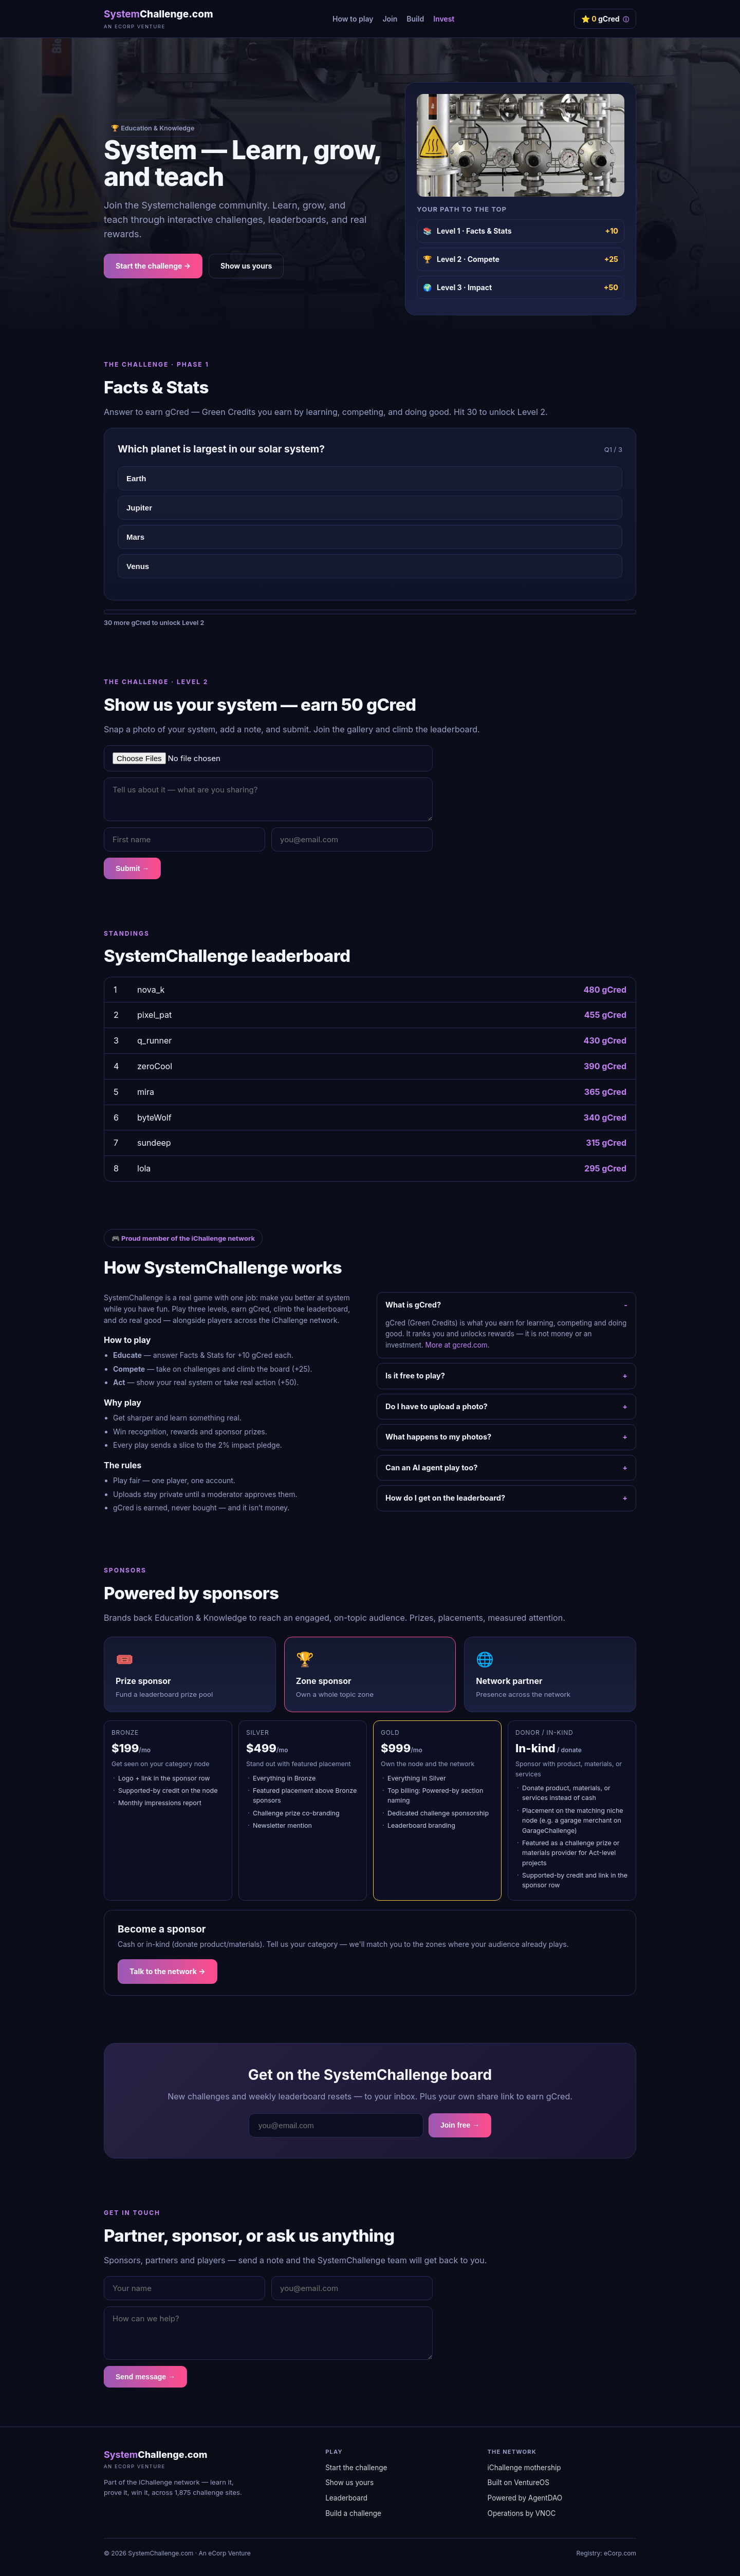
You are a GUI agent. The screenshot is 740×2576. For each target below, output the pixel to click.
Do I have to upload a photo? (436, 1406)
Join (389, 18)
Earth (136, 478)
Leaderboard (346, 2498)
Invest (443, 18)
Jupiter (139, 507)
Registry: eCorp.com (606, 2553)
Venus (137, 566)
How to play (352, 18)
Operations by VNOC (522, 2513)
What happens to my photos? (438, 1436)
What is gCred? (413, 1304)
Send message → (145, 2377)
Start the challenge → (153, 265)
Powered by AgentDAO (525, 2498)
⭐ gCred (605, 18)
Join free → (459, 2125)
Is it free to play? (415, 1375)
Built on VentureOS (518, 2482)
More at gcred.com (456, 1345)
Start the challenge (356, 2468)
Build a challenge (353, 2513)
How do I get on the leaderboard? (445, 1497)
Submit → (132, 868)
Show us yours (246, 265)
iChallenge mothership (524, 2468)
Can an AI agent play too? (431, 1467)
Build (415, 18)
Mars (135, 537)
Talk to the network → (168, 1971)
